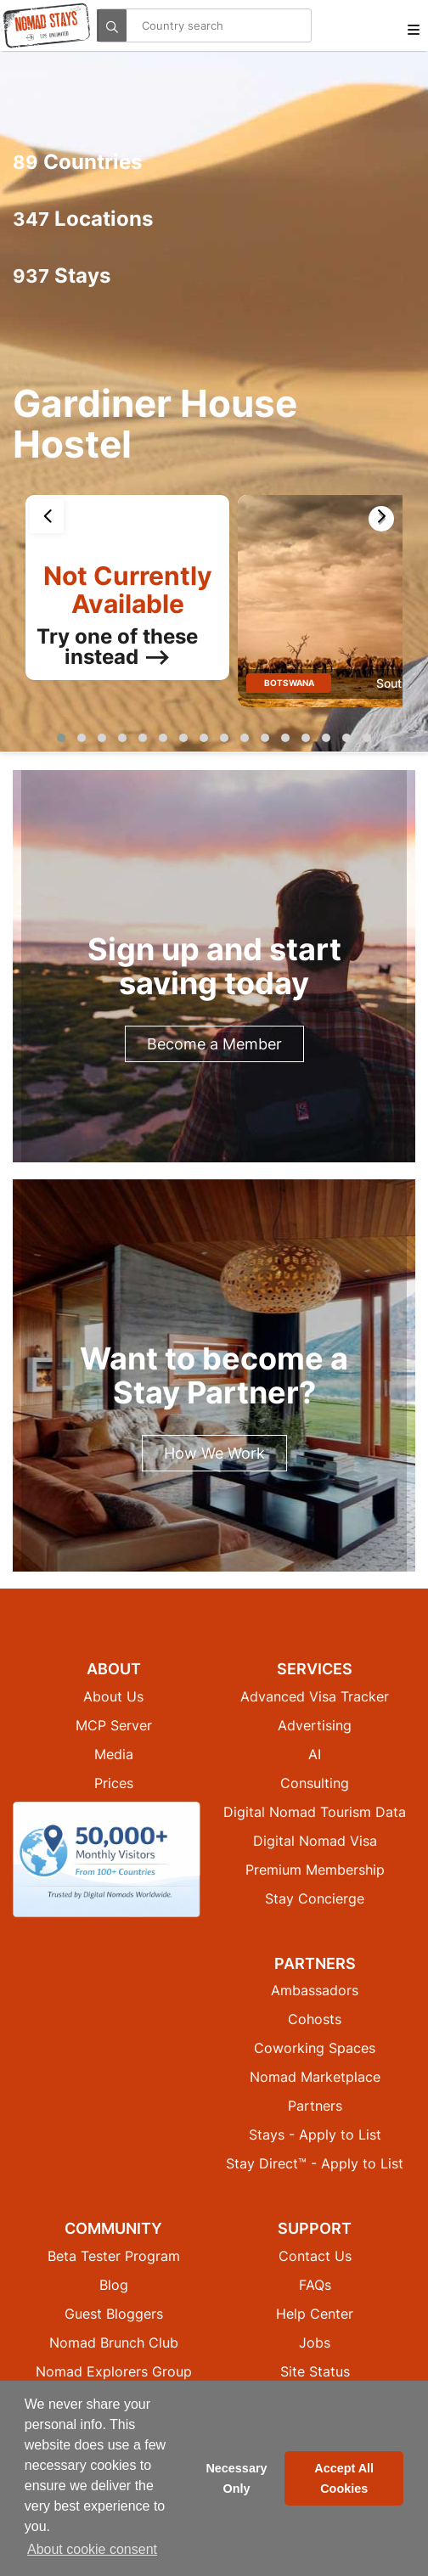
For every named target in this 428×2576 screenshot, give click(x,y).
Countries (77, 161)
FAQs (315, 2284)
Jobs (314, 2342)
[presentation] (47, 516)
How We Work (214, 1453)
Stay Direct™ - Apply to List (314, 2163)
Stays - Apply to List (315, 2134)
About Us (113, 1696)
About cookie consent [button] (92, 2549)
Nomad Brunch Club (113, 2342)
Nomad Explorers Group (114, 2371)
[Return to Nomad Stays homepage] (46, 25)
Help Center (314, 2313)
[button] (61, 737)
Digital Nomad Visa (315, 1840)
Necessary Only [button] (236, 2478)
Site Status (315, 2371)
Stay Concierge (314, 1898)
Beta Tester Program (114, 2255)
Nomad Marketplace (315, 2076)
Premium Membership (315, 1869)
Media (113, 1754)
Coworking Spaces (314, 2047)
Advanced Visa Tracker (314, 1696)
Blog (113, 2284)
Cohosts (314, 2019)
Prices (113, 1783)
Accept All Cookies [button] (344, 2478)
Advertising (315, 1725)
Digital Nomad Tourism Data (314, 1811)
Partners (315, 2105)
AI (314, 1754)
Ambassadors (314, 1990)
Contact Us (315, 2255)
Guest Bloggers (114, 2313)
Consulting (314, 1783)
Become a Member (214, 1044)
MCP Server (114, 1725)
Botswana (289, 683)
